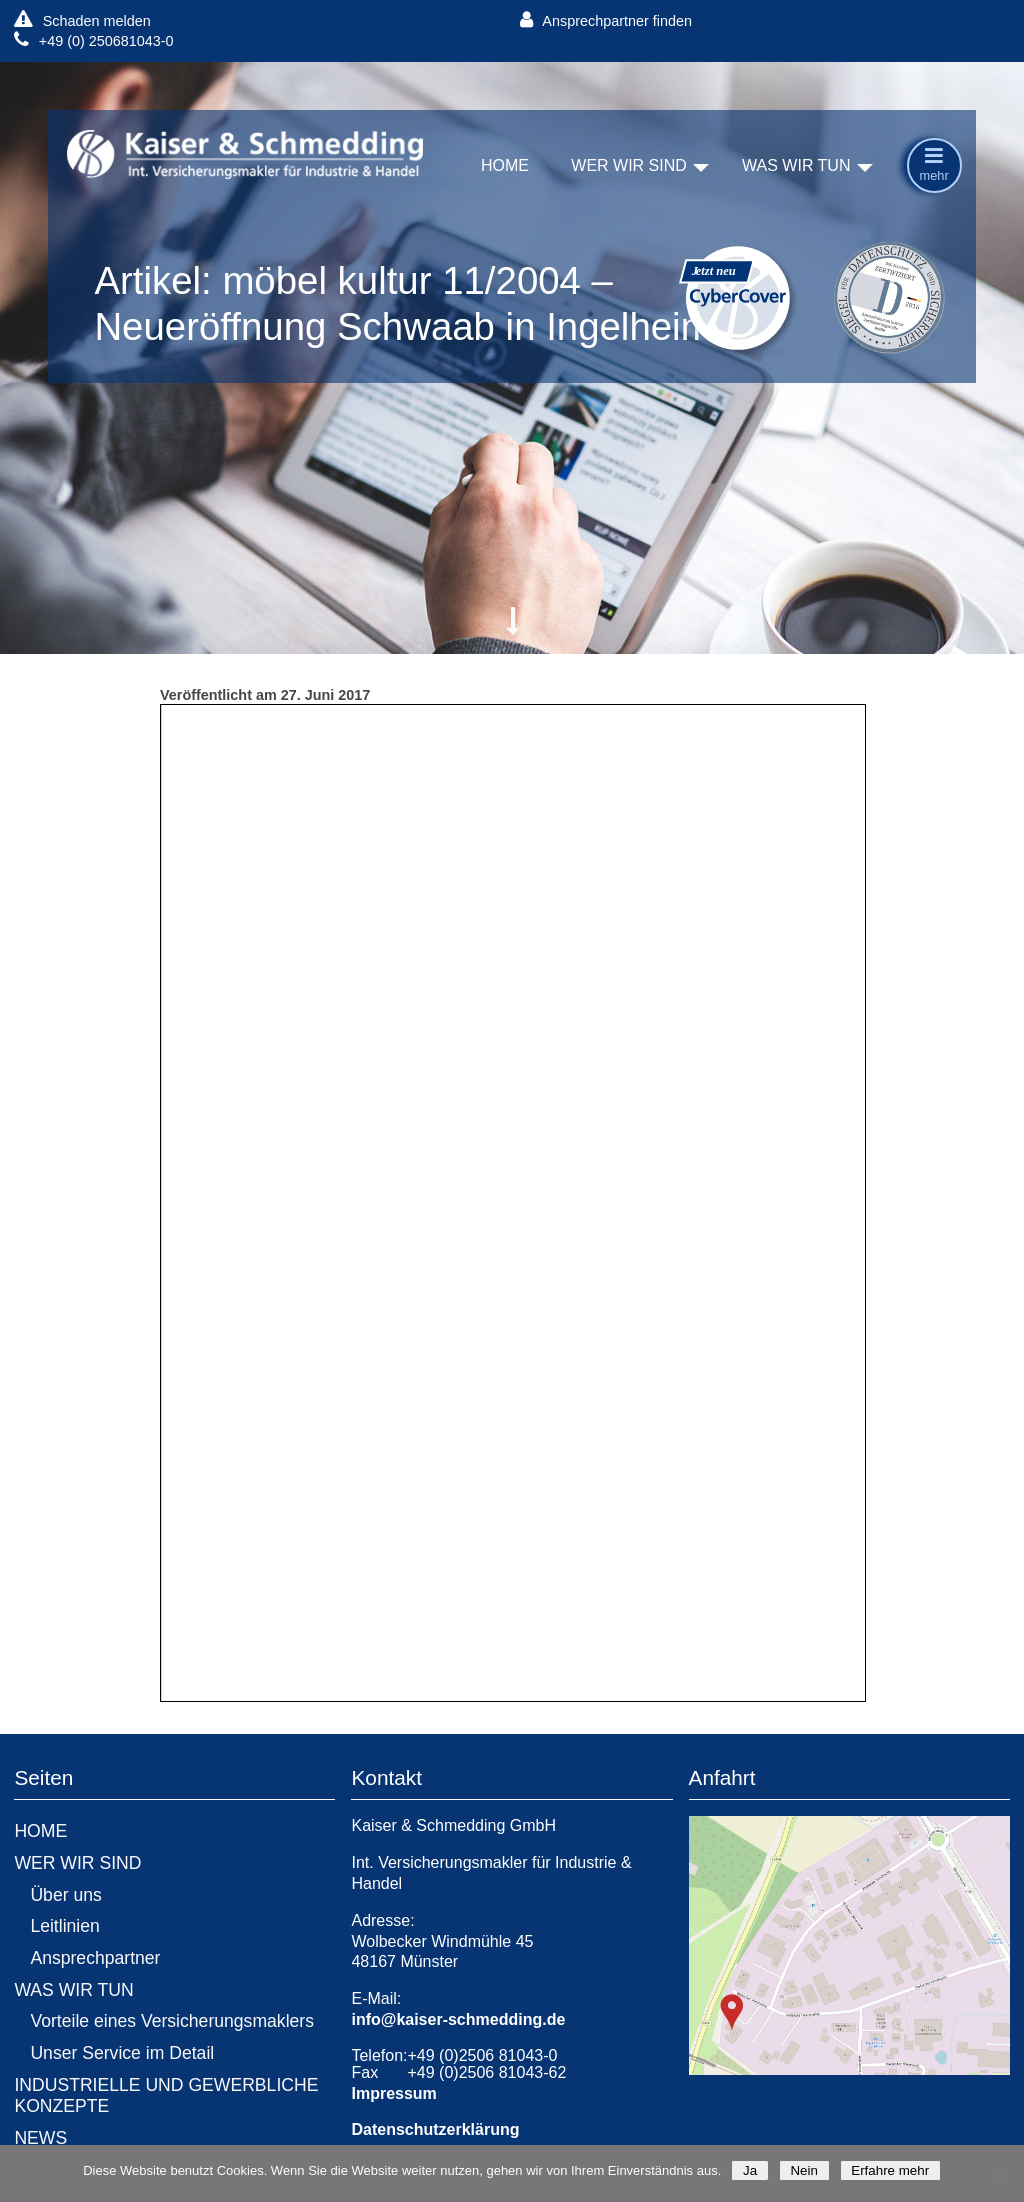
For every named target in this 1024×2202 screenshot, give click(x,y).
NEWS (40, 2138)
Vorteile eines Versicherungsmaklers (172, 2021)
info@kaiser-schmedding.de (458, 2019)
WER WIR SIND (629, 166)
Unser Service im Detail (122, 2053)
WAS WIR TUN (796, 166)
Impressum (393, 2093)
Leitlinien (64, 1926)
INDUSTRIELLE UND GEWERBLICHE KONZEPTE (166, 2095)
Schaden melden (82, 20)
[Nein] (999, 2174)
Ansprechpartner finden (606, 20)
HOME (505, 166)
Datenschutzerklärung (435, 2129)
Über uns (65, 1895)
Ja (749, 2170)
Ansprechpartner (95, 1958)
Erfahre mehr (890, 2170)
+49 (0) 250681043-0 (93, 40)
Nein (804, 2170)
